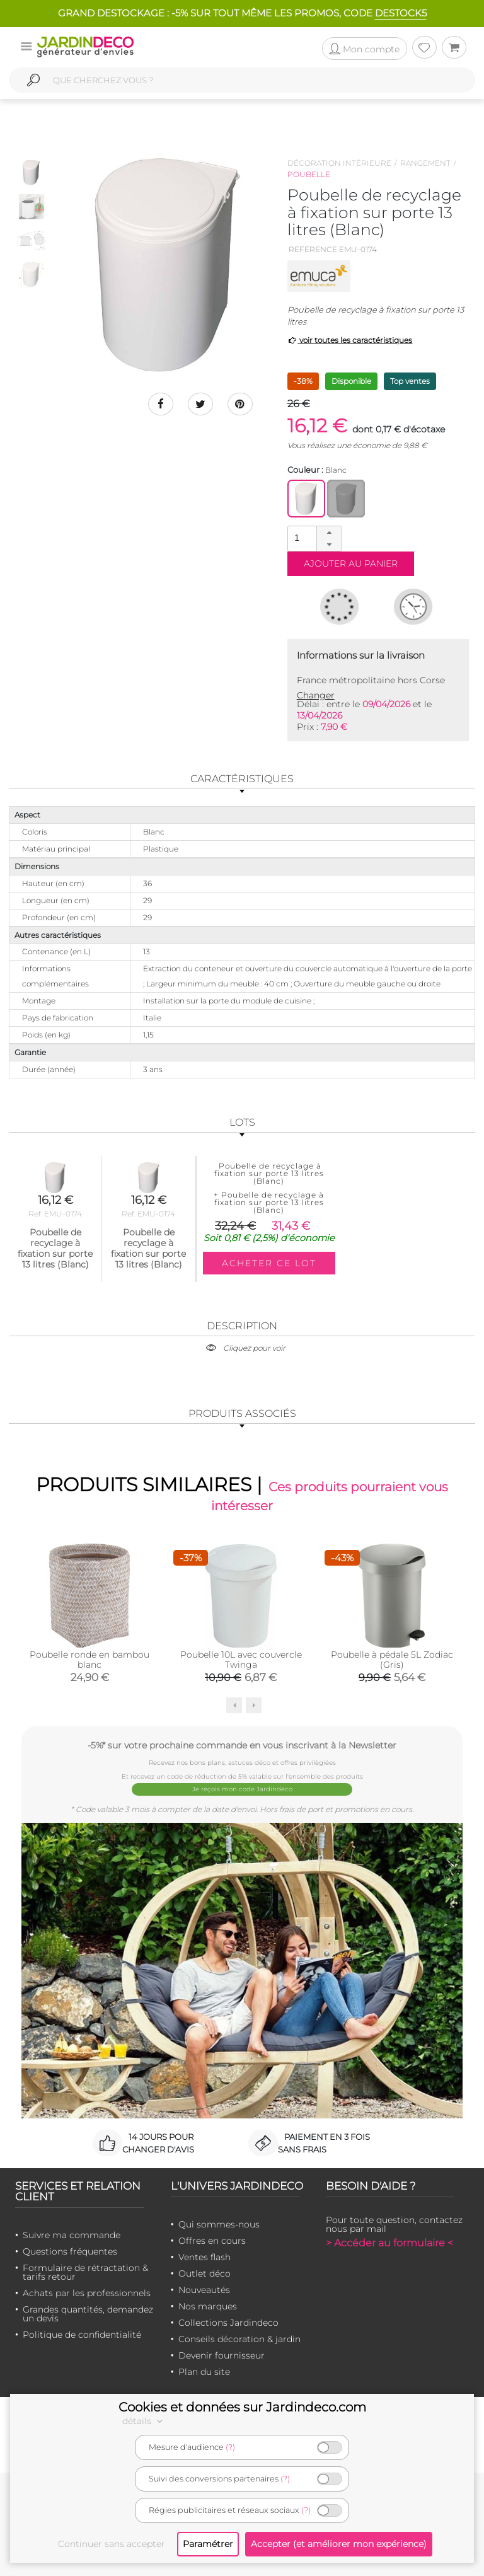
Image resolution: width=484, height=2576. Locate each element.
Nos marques (207, 2306)
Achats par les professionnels (87, 2293)
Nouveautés (204, 2290)
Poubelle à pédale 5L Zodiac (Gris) (392, 1659)
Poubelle (308, 174)
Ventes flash (204, 2257)
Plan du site (204, 2371)
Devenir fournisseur (221, 2355)
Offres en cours (212, 2240)
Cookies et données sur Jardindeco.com (242, 2407)
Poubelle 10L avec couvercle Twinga (241, 1659)
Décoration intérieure (339, 163)
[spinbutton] (313, 538)
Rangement (425, 163)
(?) (230, 2447)
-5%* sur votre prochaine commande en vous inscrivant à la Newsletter (242, 1745)
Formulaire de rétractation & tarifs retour (85, 2272)
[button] (329, 532)
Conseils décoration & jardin (239, 2339)
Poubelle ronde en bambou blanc (89, 1659)
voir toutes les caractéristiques (350, 340)
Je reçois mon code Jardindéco (242, 1789)
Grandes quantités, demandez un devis (88, 2314)
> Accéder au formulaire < (389, 2243)
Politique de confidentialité (82, 2334)
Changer (316, 695)
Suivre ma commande (71, 2235)
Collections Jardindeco (228, 2322)
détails (144, 2421)
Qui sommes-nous (219, 2224)
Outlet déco (204, 2273)
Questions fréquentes (70, 2251)
